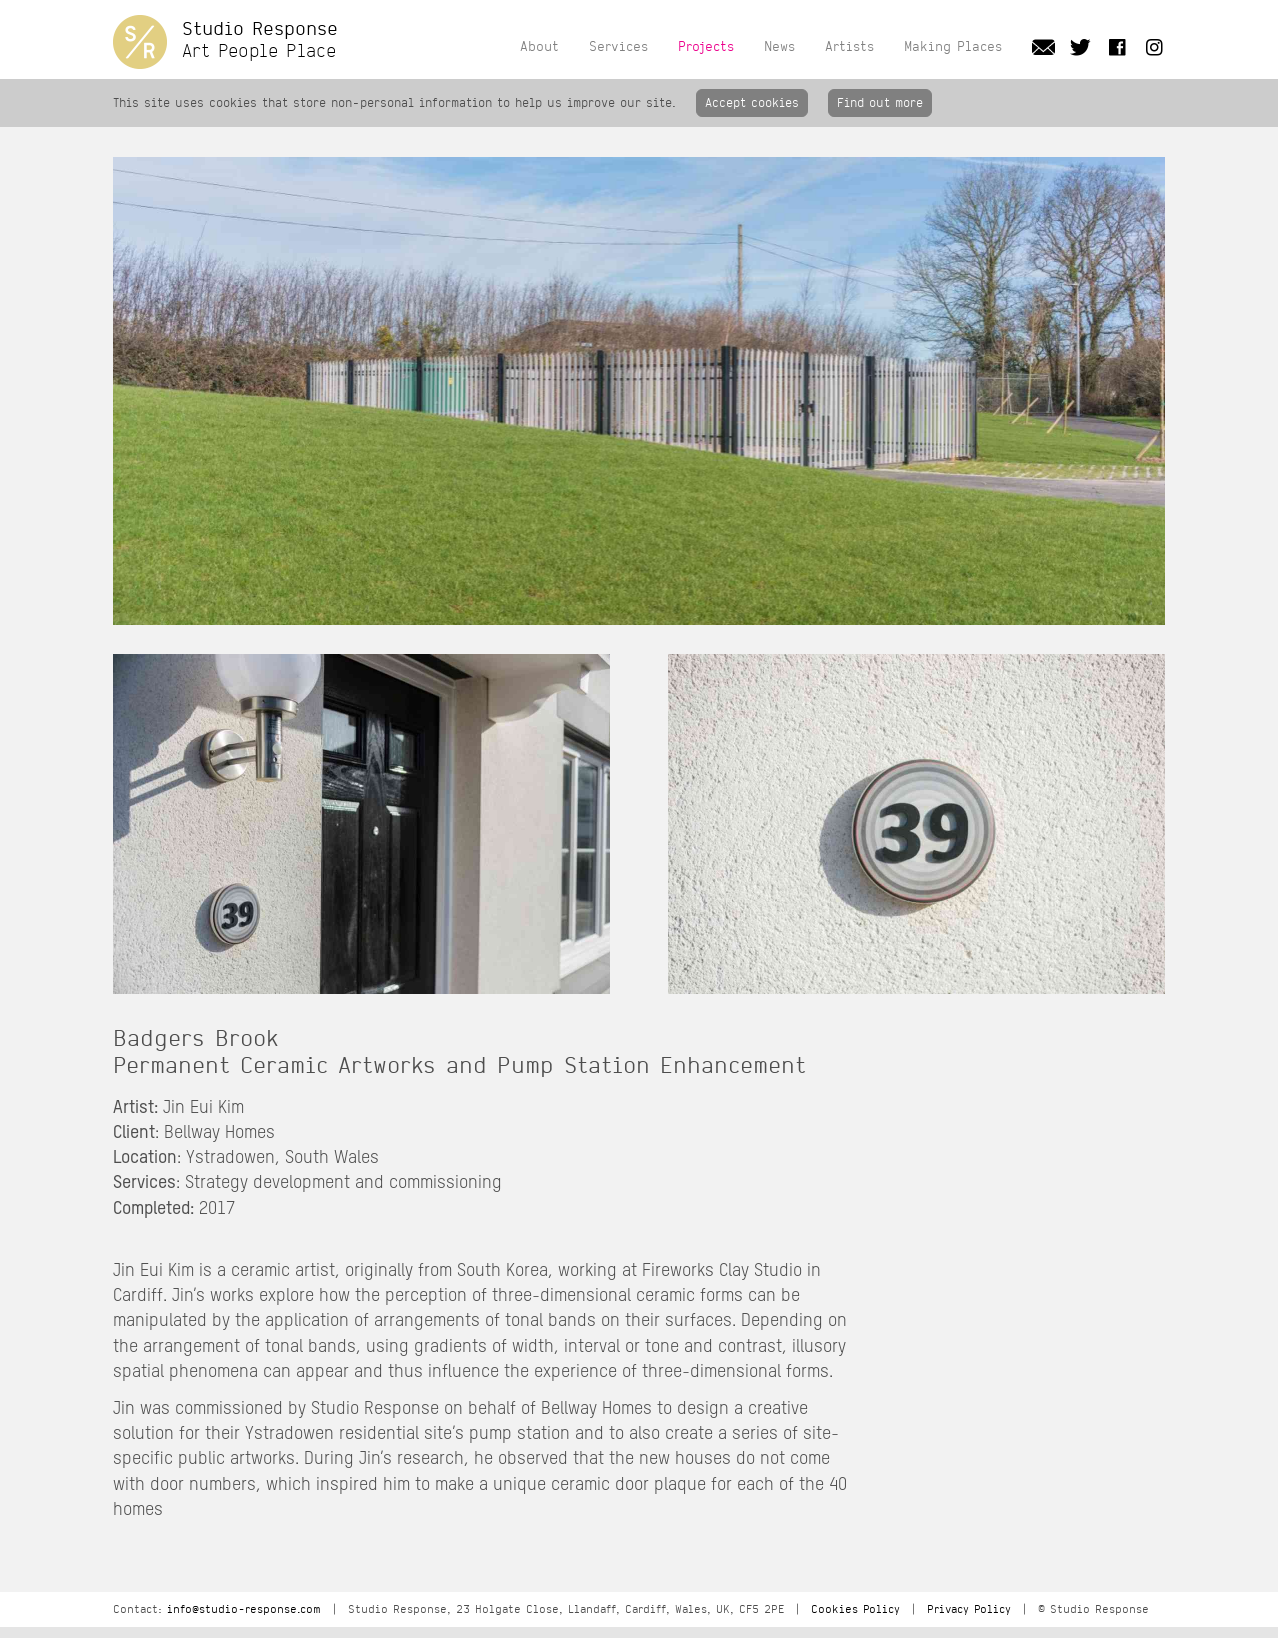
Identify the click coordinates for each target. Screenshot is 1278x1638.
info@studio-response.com (244, 1610)
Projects (706, 46)
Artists (849, 46)
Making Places (953, 46)
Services (618, 46)
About (539, 46)
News (779, 46)
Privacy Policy (969, 1610)
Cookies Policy (855, 1610)
